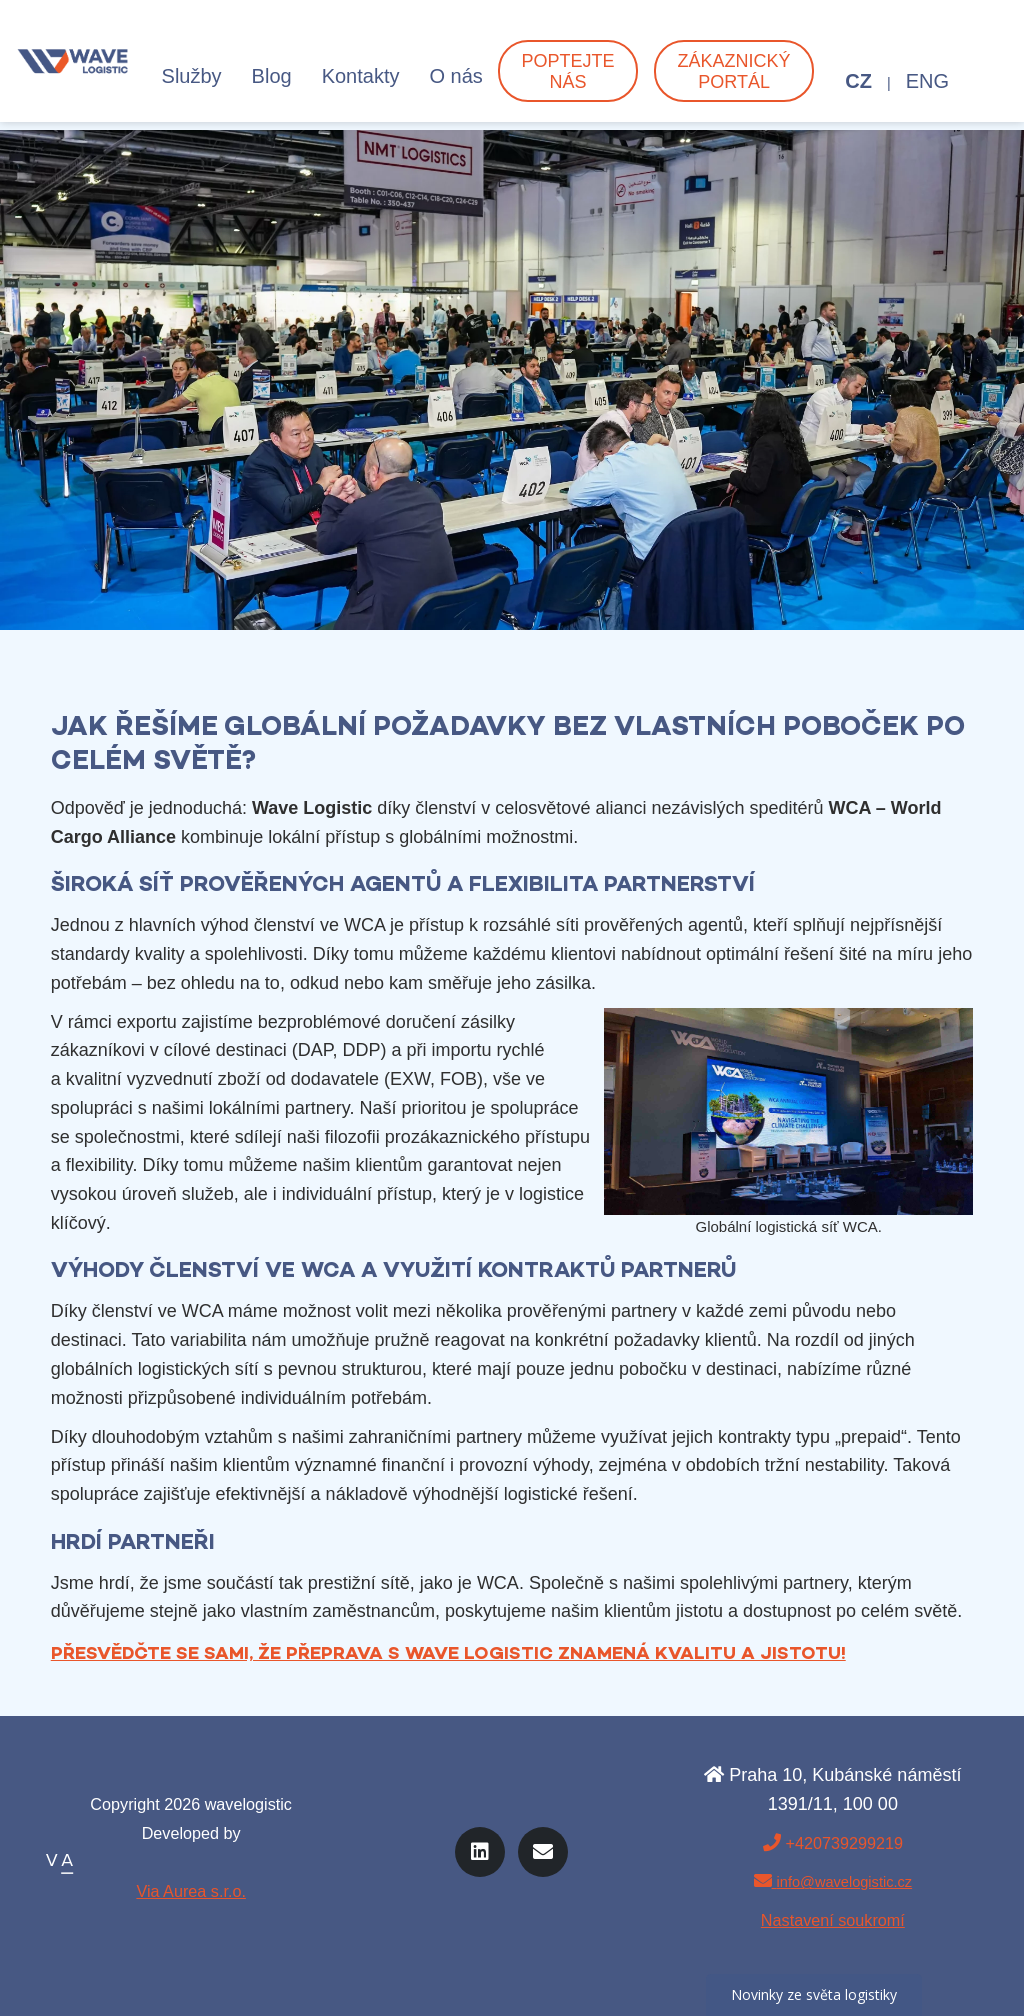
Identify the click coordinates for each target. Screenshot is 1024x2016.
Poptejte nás (567, 79)
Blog (272, 84)
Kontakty (361, 84)
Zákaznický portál (734, 79)
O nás (455, 84)
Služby (192, 84)
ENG (927, 89)
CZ (858, 89)
